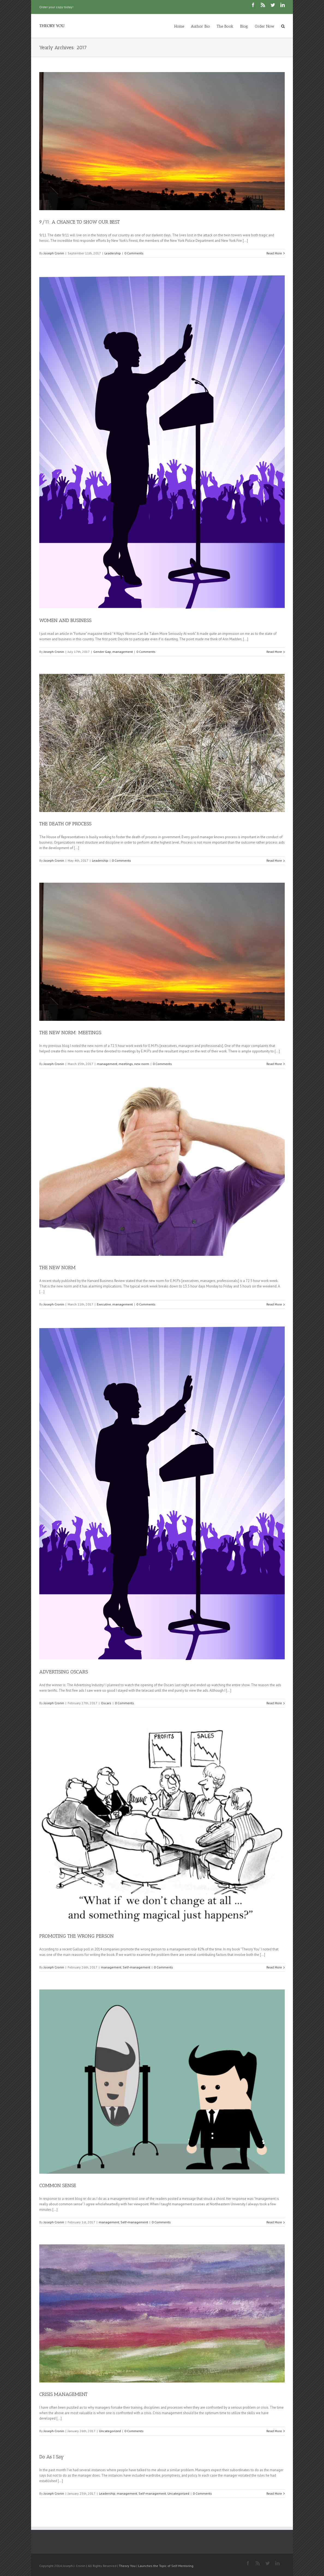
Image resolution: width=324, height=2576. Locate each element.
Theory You (127, 2566)
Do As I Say (51, 2457)
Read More (274, 253)
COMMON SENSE (57, 2185)
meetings (126, 1064)
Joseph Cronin (54, 253)
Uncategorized (110, 2431)
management (122, 652)
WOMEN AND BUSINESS (65, 620)
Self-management (136, 1967)
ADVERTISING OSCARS (63, 1672)
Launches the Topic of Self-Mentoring (165, 2566)
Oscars (106, 1703)
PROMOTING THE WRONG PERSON (76, 1936)
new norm (141, 1064)
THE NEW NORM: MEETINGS (70, 1033)
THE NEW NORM (57, 1268)
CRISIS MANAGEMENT (63, 2394)
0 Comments (133, 253)
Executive (104, 1304)
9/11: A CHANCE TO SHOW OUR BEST (79, 222)
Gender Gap (102, 652)
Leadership (112, 253)
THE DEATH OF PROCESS (65, 824)
